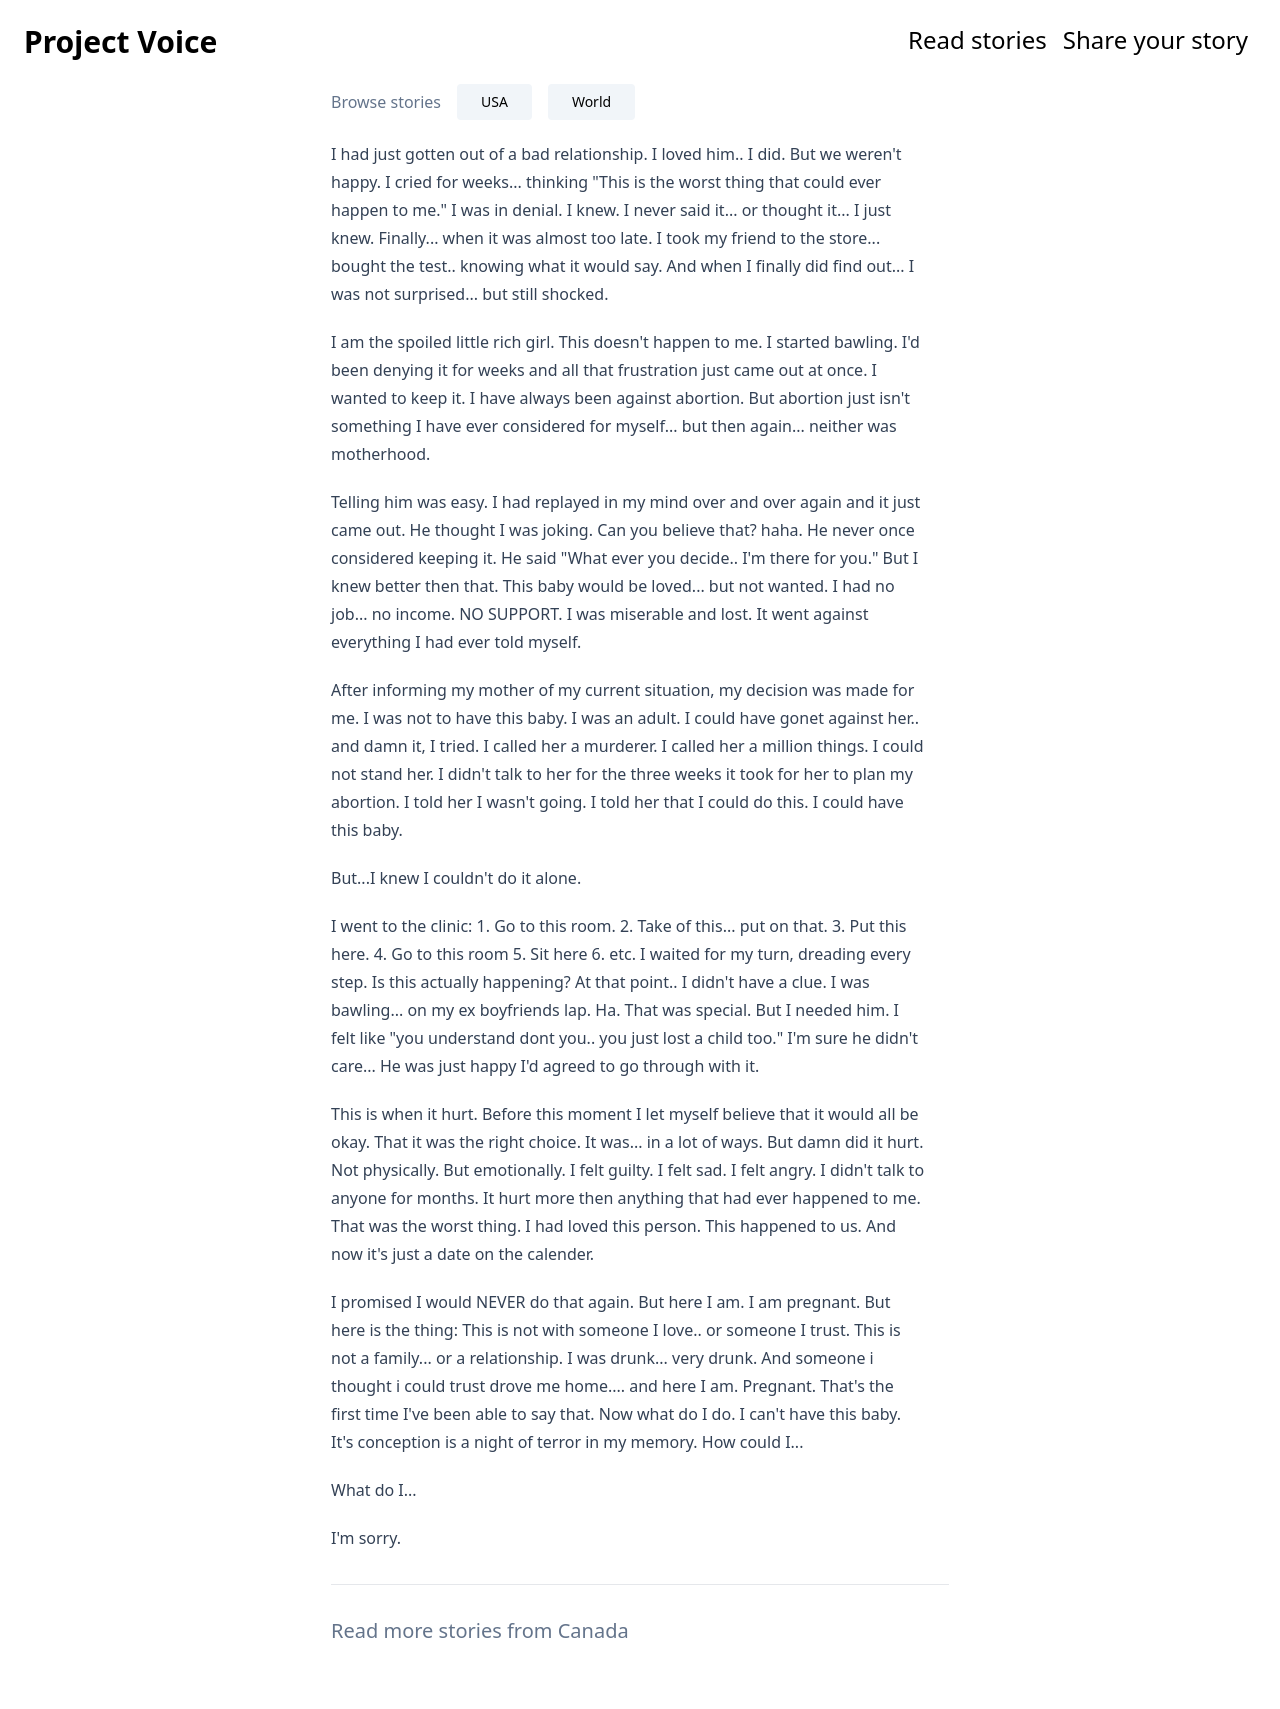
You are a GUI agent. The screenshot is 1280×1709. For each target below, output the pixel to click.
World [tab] (591, 101)
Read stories (977, 39)
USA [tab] (494, 101)
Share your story (1155, 39)
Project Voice (120, 41)
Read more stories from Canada (480, 1630)
